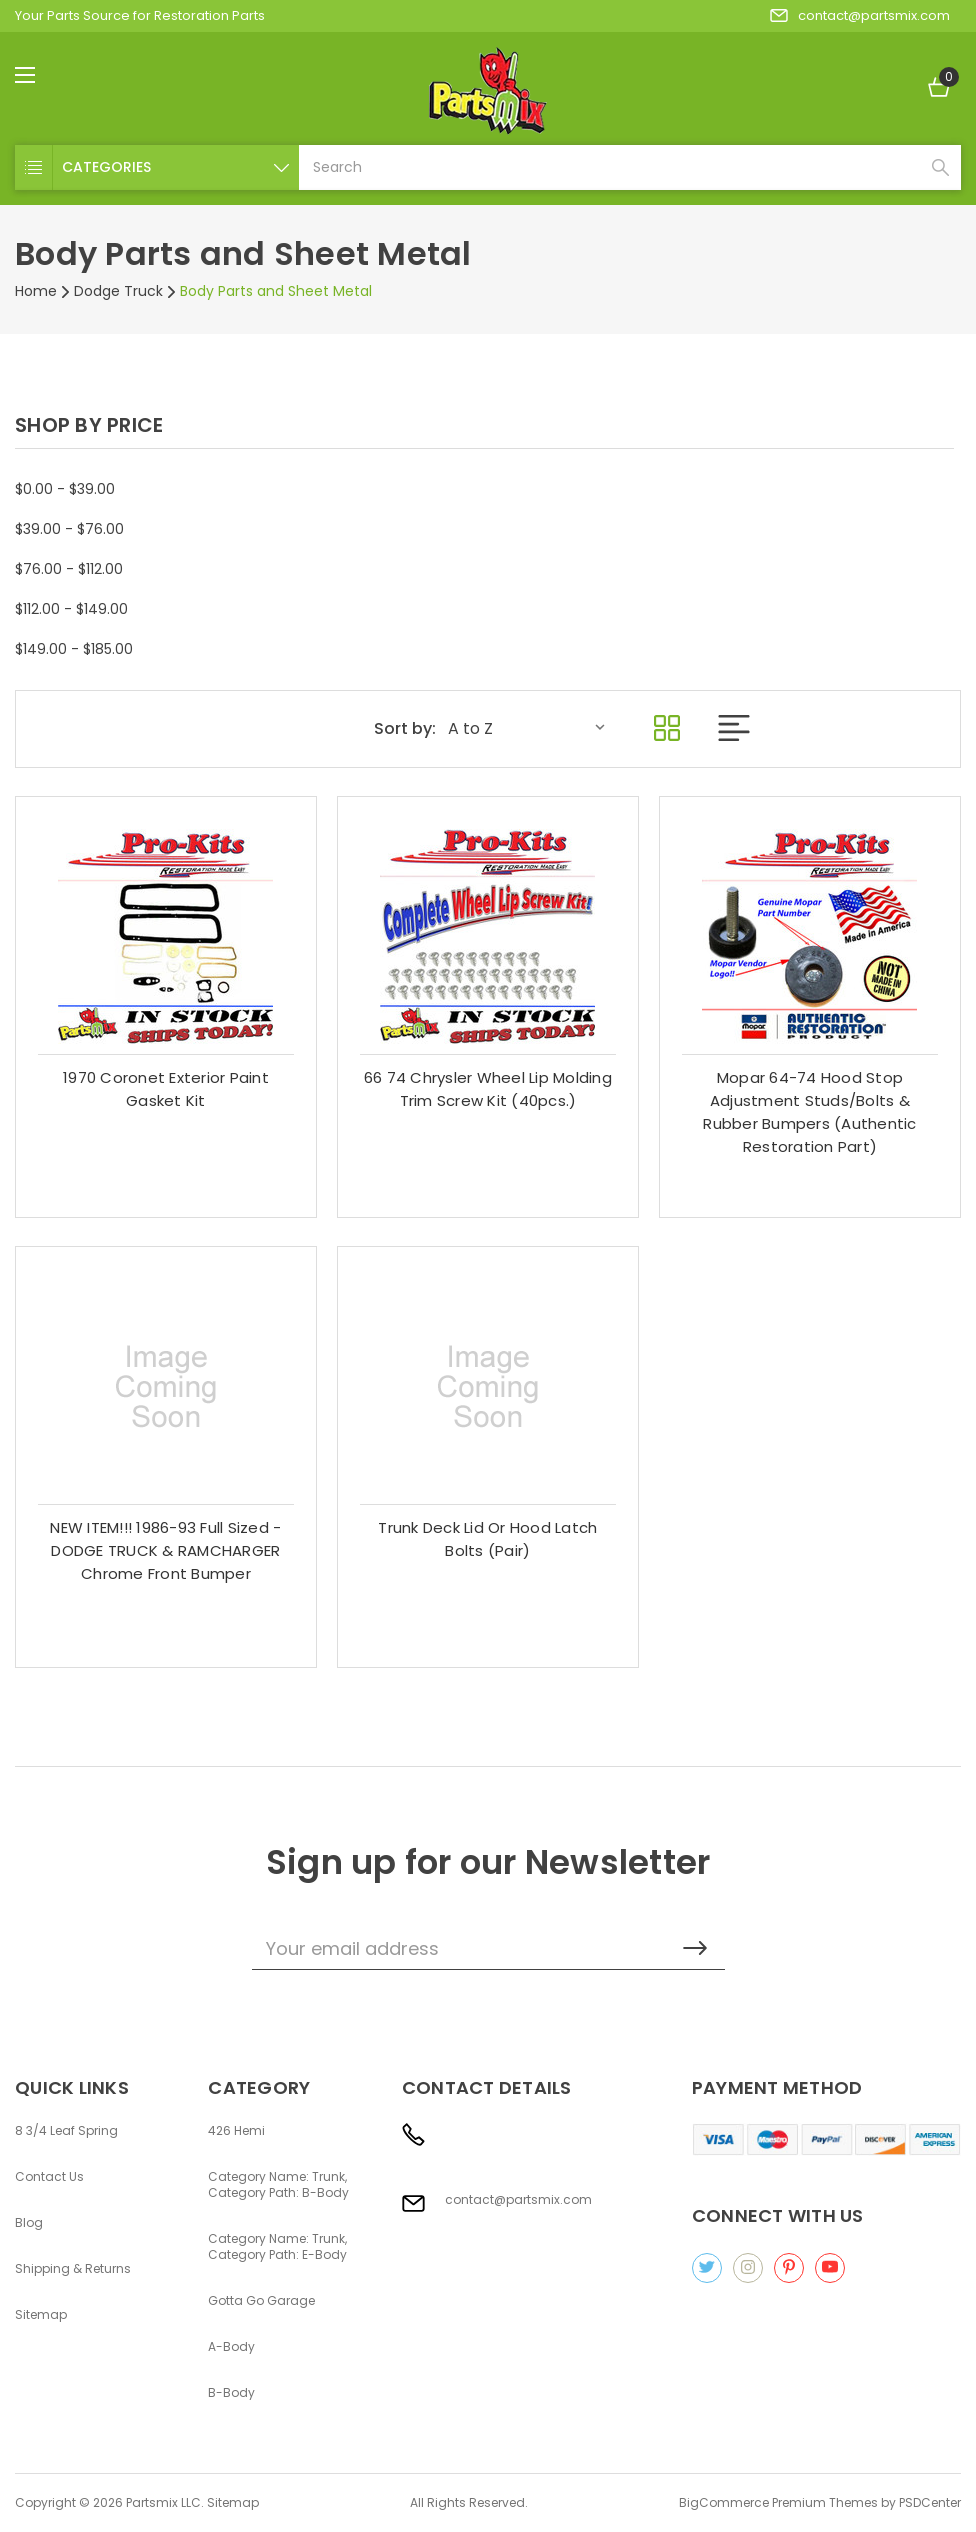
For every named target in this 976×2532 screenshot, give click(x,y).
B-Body (231, 2393)
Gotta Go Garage (261, 2301)
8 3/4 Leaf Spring (66, 2131)
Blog (29, 2223)
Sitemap (41, 2315)
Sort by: (405, 729)
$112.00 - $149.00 (71, 609)
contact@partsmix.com (860, 15)
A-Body (231, 2347)
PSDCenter (930, 2502)
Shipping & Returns (73, 2269)
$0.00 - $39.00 (65, 489)
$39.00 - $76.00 (69, 529)
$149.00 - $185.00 (74, 649)
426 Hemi (236, 2131)
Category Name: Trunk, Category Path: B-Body (278, 2185)
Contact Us (49, 2177)
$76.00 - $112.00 (69, 569)
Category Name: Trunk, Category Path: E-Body (277, 2247)
